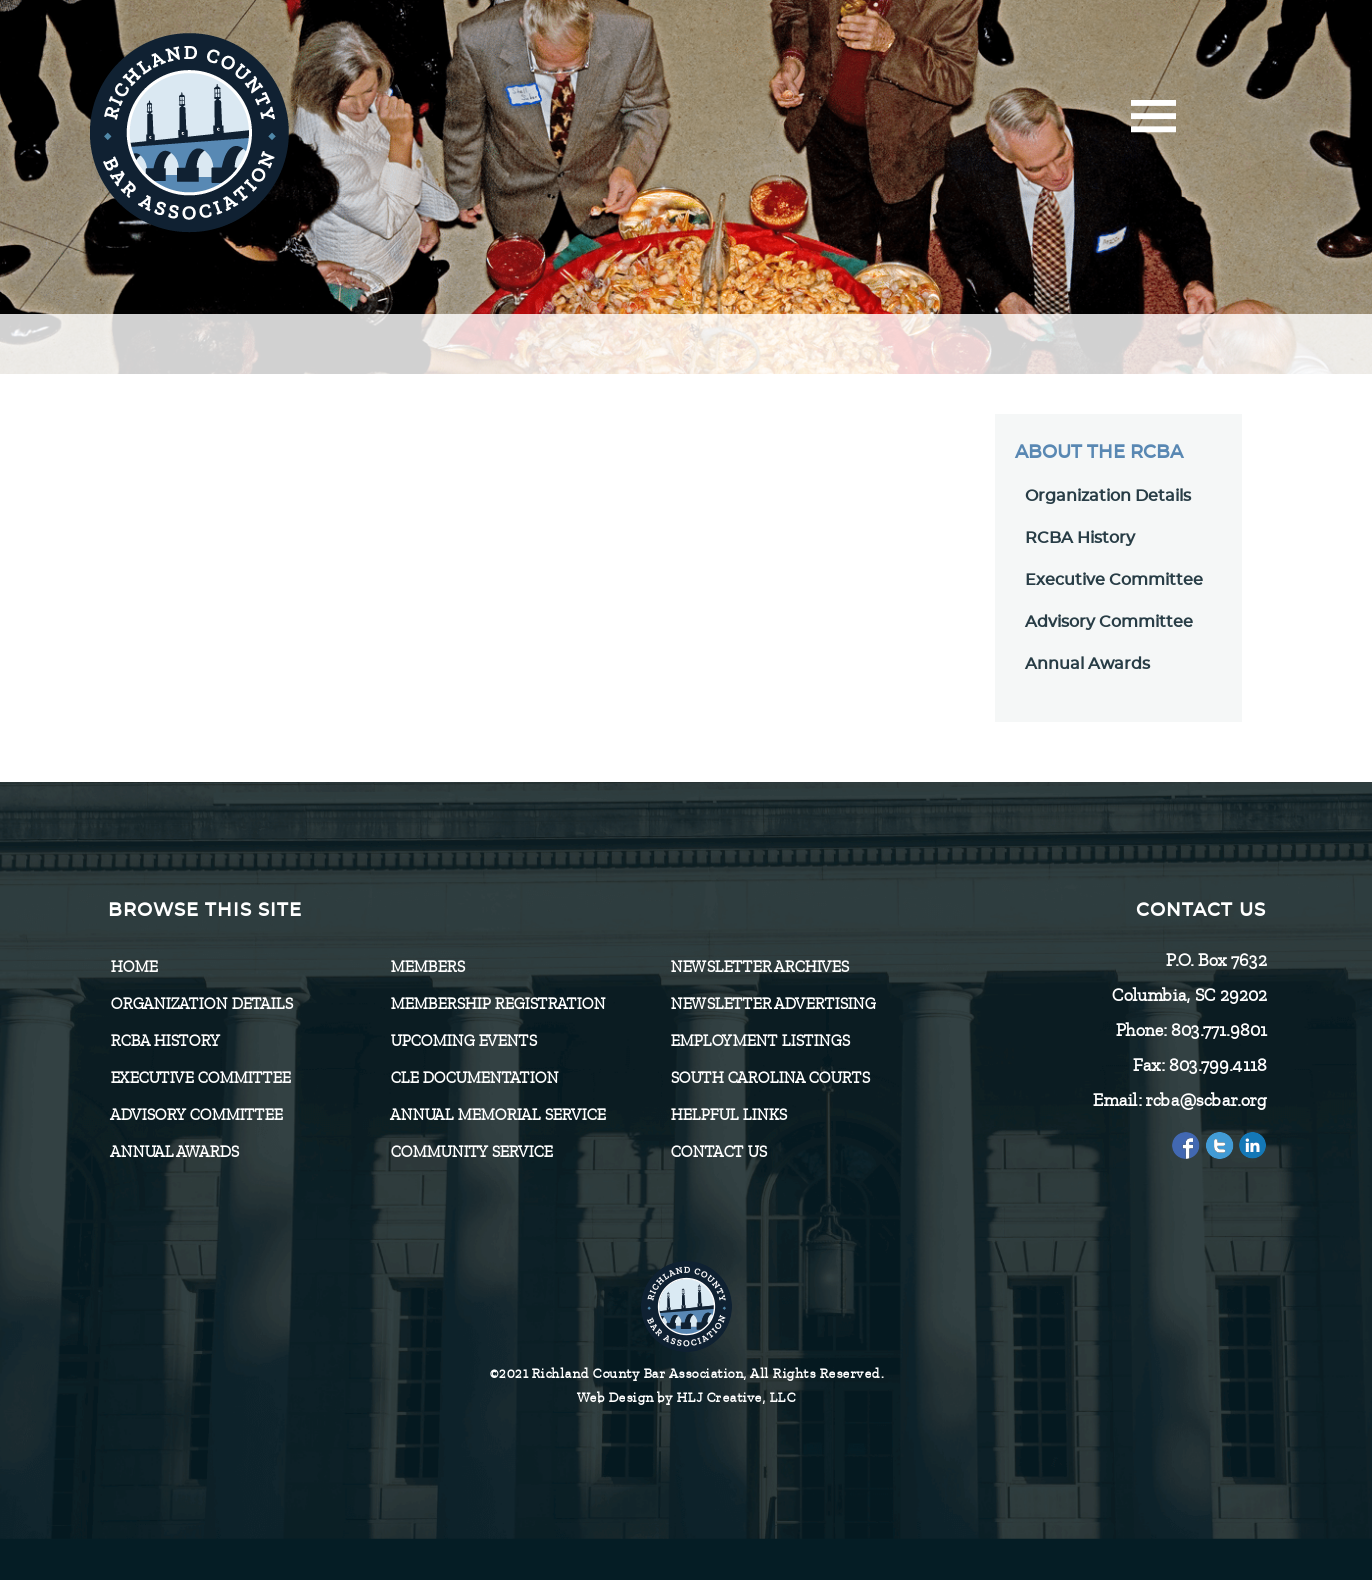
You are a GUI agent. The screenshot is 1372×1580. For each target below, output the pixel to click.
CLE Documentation (474, 1078)
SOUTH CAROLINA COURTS (769, 1078)
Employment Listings (759, 1041)
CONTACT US (718, 1152)
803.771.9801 (1218, 1030)
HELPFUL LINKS (728, 1115)
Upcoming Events (463, 1041)
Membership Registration (497, 1004)
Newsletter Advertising (772, 1004)
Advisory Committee (1109, 622)
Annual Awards (1087, 664)
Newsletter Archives (759, 967)
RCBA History (1080, 538)
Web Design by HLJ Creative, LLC (686, 1397)
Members (427, 967)
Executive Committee (1114, 580)
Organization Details (1108, 496)
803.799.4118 (1217, 1065)
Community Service (471, 1152)
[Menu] (1153, 122)
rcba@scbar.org (1205, 1100)
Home (133, 967)
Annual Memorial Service (497, 1115)
